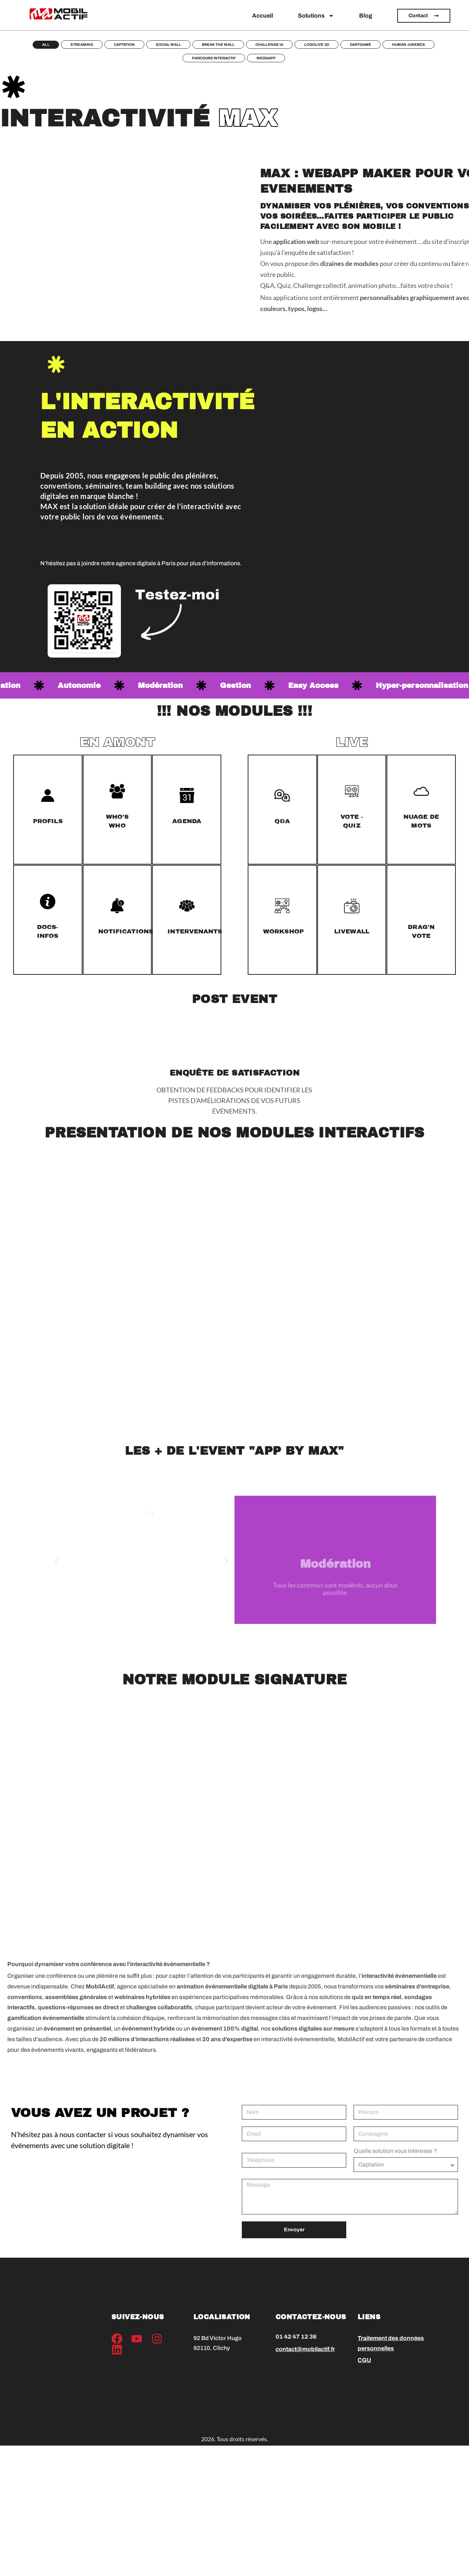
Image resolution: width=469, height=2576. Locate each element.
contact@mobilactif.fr (305, 2349)
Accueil (262, 15)
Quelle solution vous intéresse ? (395, 2151)
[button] (56, 1561)
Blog (365, 15)
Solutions (316, 15)
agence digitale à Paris (146, 563)
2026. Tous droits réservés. (234, 2439)
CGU (364, 2360)
